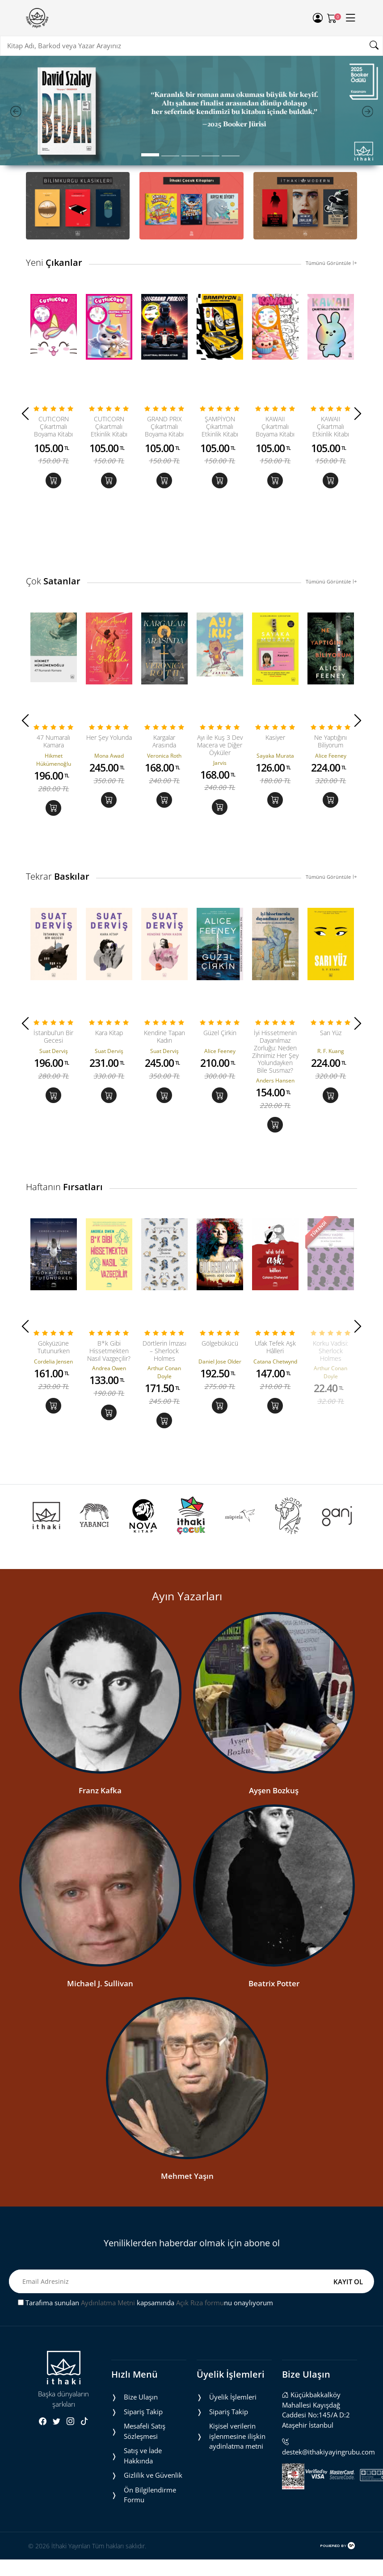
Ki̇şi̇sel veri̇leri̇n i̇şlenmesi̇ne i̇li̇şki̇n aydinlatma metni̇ (237, 2521)
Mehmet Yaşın (187, 2261)
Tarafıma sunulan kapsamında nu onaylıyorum (145, 2387)
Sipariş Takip (143, 2496)
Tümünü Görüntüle (331, 263)
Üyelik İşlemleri (233, 2482)
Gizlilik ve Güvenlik (153, 2560)
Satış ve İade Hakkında (143, 2541)
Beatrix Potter (273, 2068)
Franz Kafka (100, 1876)
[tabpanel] (191, 110)
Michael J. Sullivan (100, 2068)
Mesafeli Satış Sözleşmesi (144, 2516)
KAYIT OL (348, 2366)
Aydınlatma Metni (108, 2387)
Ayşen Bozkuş (274, 1876)
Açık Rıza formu (200, 2387)
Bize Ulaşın (141, 2482)
